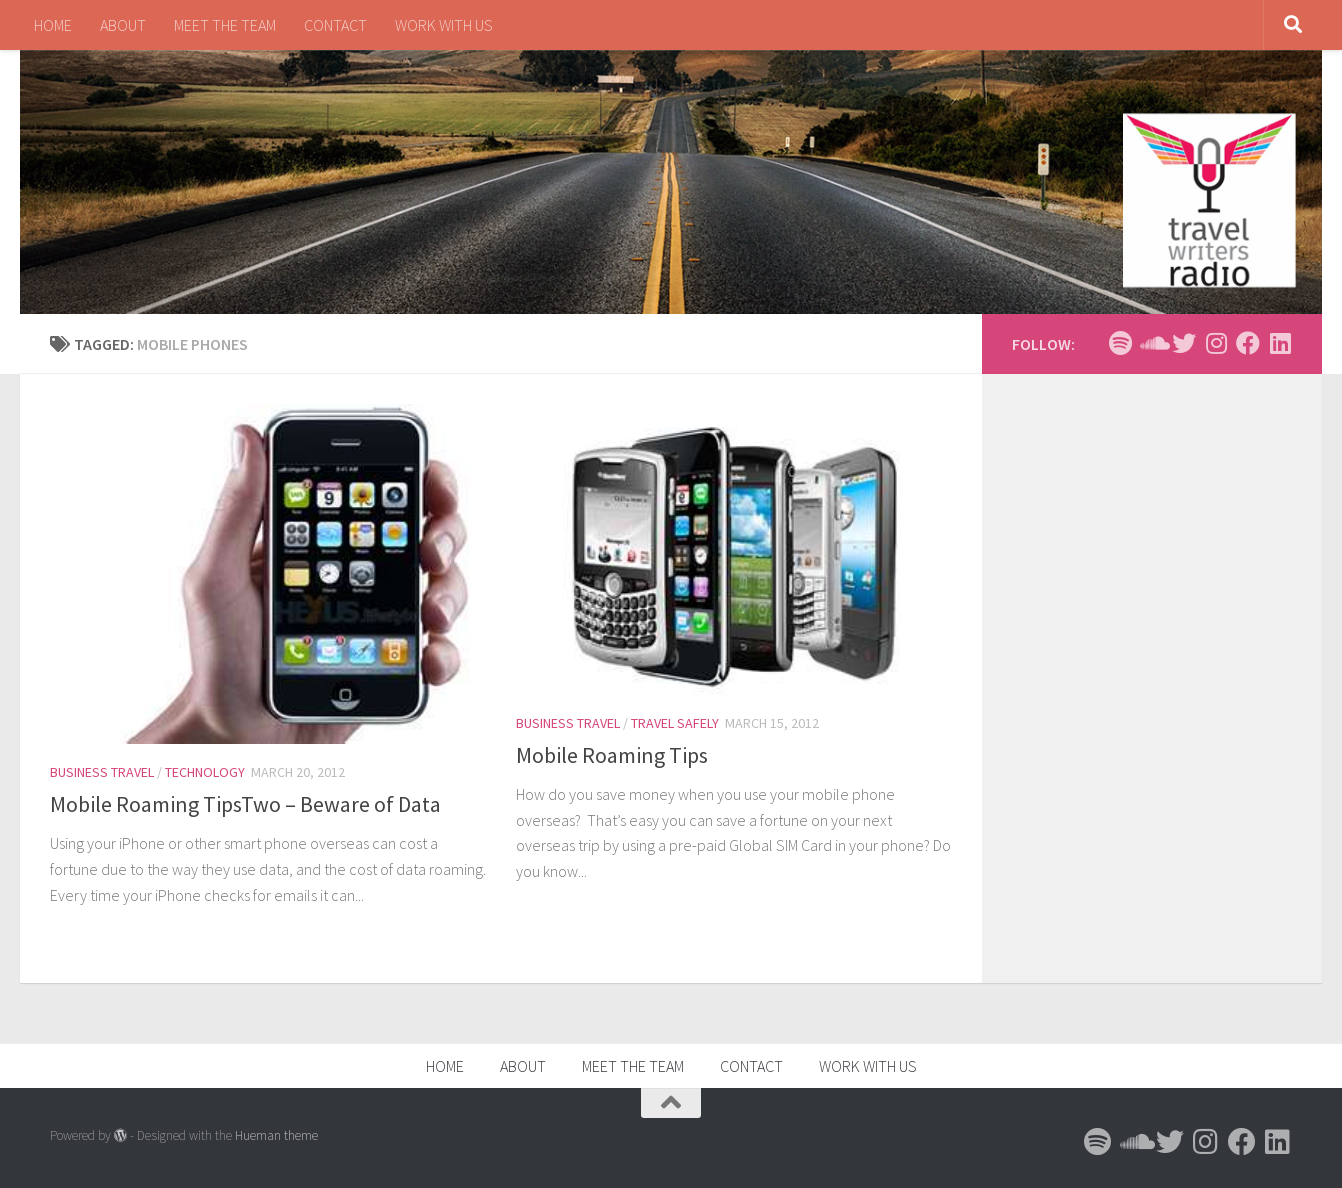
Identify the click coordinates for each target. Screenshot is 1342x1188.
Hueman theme (276, 1135)
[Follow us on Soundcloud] (1152, 343)
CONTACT (335, 25)
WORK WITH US (444, 25)
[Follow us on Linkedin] (1280, 343)
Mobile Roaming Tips (612, 755)
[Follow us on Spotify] (1120, 343)
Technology (205, 772)
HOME (53, 25)
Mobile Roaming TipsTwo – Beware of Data (245, 804)
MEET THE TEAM (225, 25)
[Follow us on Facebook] (1248, 343)
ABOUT (123, 25)
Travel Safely (675, 723)
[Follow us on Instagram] (1216, 343)
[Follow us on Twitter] (1184, 343)
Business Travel (102, 772)
